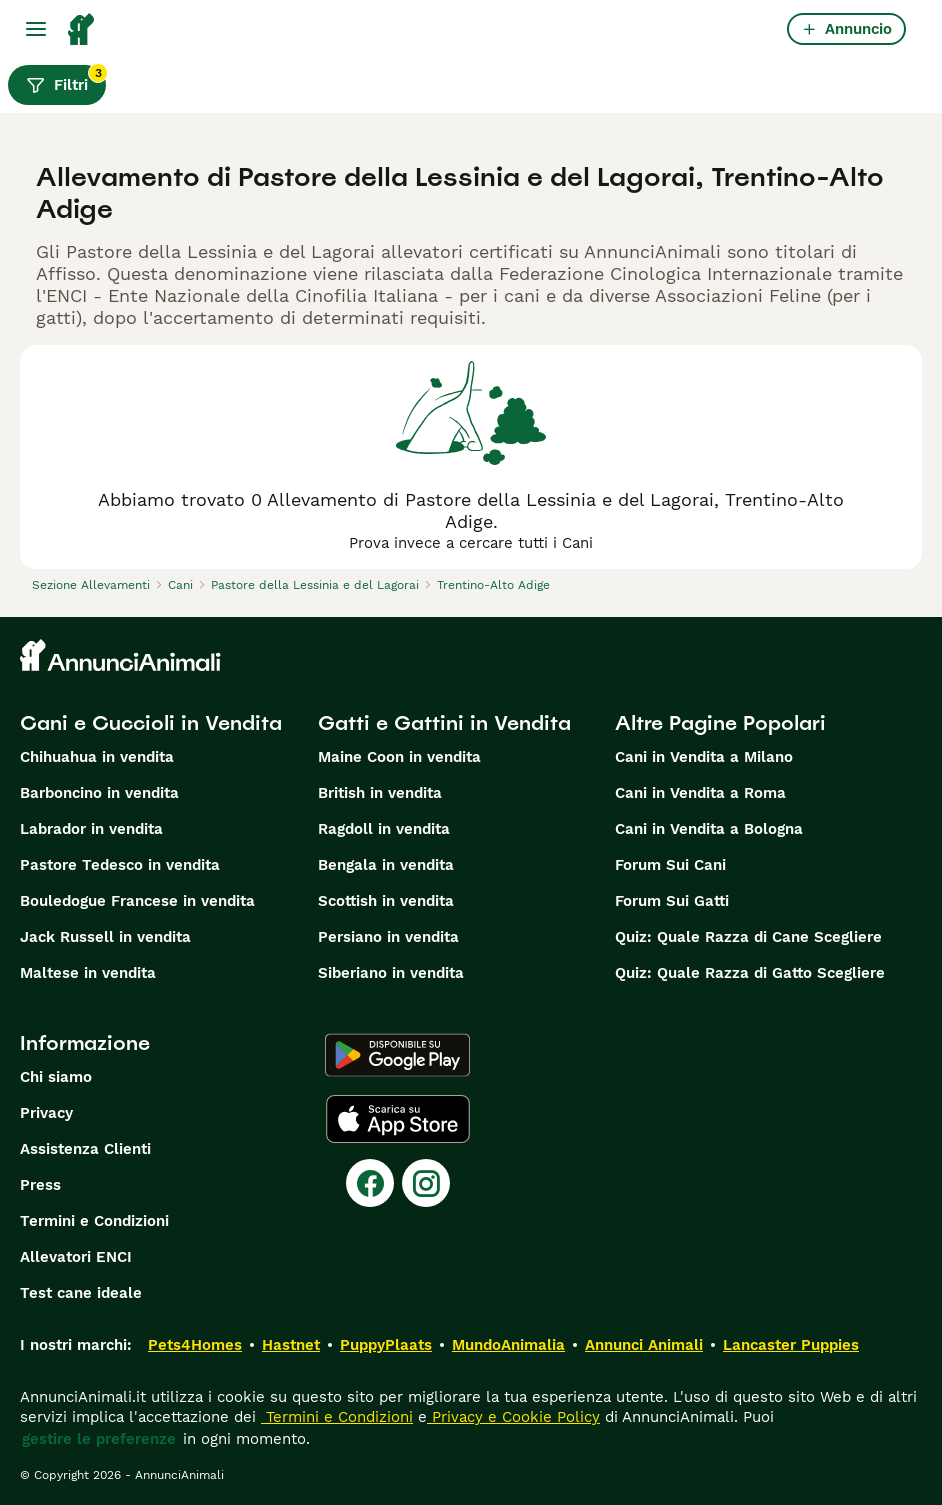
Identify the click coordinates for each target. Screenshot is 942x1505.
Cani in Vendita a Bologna (709, 829)
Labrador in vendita (91, 829)
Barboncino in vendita (99, 793)
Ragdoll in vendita (384, 829)
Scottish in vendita (386, 901)
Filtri (66, 80)
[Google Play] (397, 1055)
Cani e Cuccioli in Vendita (151, 723)
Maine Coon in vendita (399, 757)
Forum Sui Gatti (672, 901)
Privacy (46, 1113)
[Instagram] (426, 1183)
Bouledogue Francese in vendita (137, 901)
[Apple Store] (398, 1119)
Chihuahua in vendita (97, 757)
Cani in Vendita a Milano (704, 757)
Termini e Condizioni (94, 1221)
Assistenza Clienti (85, 1149)
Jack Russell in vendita (105, 937)
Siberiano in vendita (391, 973)
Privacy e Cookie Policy (513, 1417)
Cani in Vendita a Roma (700, 793)
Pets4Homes (195, 1345)
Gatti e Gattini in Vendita (444, 723)
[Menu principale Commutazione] (36, 29)
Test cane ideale (81, 1293)
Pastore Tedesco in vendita (120, 865)
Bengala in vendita (386, 865)
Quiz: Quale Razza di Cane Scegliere (748, 937)
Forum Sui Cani (670, 865)
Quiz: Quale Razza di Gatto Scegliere (750, 973)
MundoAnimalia (508, 1345)
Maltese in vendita (88, 973)
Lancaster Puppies (791, 1345)
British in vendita (380, 793)
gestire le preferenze (99, 1439)
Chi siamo (56, 1077)
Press (40, 1185)
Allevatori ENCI (76, 1257)
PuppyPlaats (386, 1345)
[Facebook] (370, 1183)
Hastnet (291, 1345)
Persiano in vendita (388, 937)
